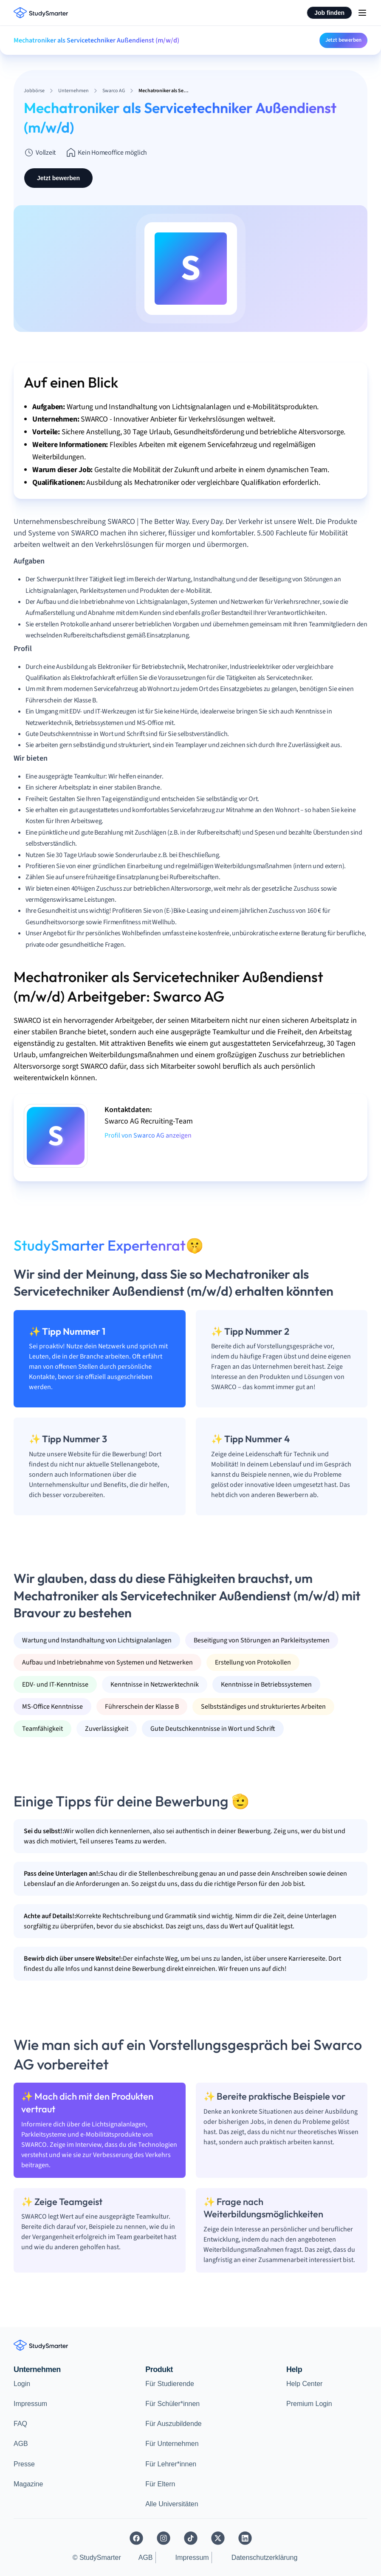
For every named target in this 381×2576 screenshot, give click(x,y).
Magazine (28, 2484)
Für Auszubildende (173, 2423)
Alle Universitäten (171, 2504)
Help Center (304, 2383)
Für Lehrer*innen (170, 2464)
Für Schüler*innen (172, 2403)
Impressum (30, 2403)
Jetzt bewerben (343, 40)
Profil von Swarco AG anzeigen (148, 1135)
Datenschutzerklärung (264, 2557)
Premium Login (309, 2403)
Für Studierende (169, 2383)
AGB (21, 2443)
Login (22, 2383)
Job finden (329, 12)
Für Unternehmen (171, 2443)
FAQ (20, 2423)
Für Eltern (160, 2484)
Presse (24, 2464)
